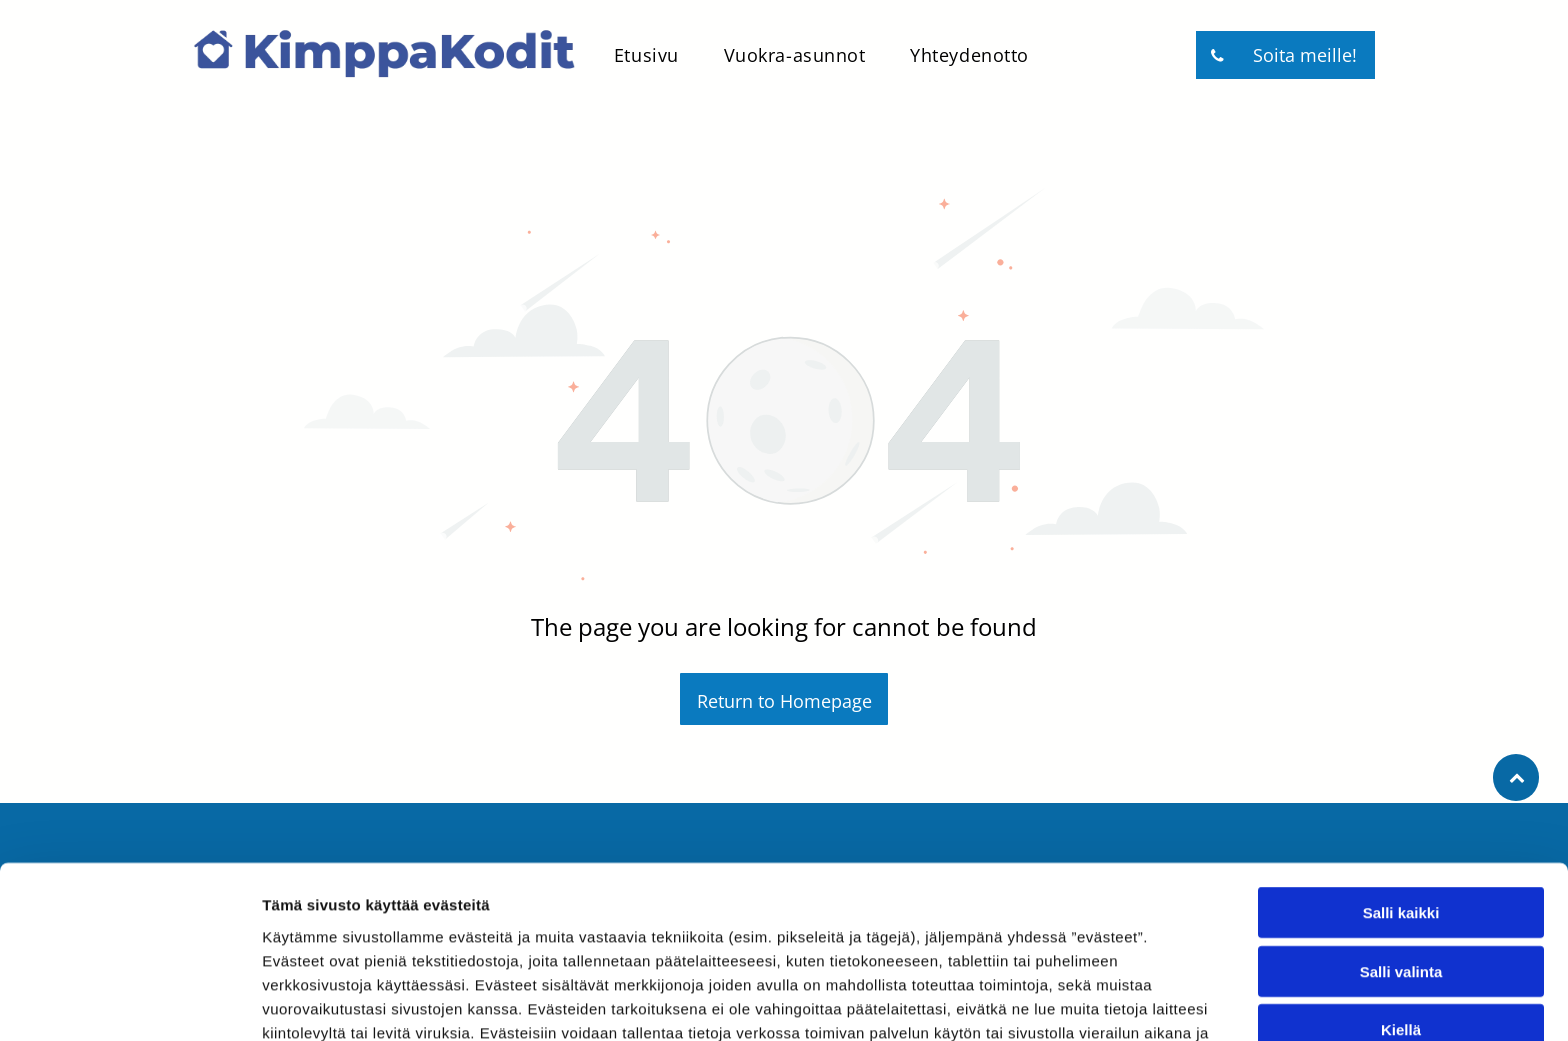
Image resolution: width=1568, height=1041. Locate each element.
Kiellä (1401, 910)
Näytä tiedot (1069, 1001)
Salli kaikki (1401, 793)
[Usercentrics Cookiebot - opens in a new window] (129, 1002)
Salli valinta (1401, 851)
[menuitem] (639, 55)
